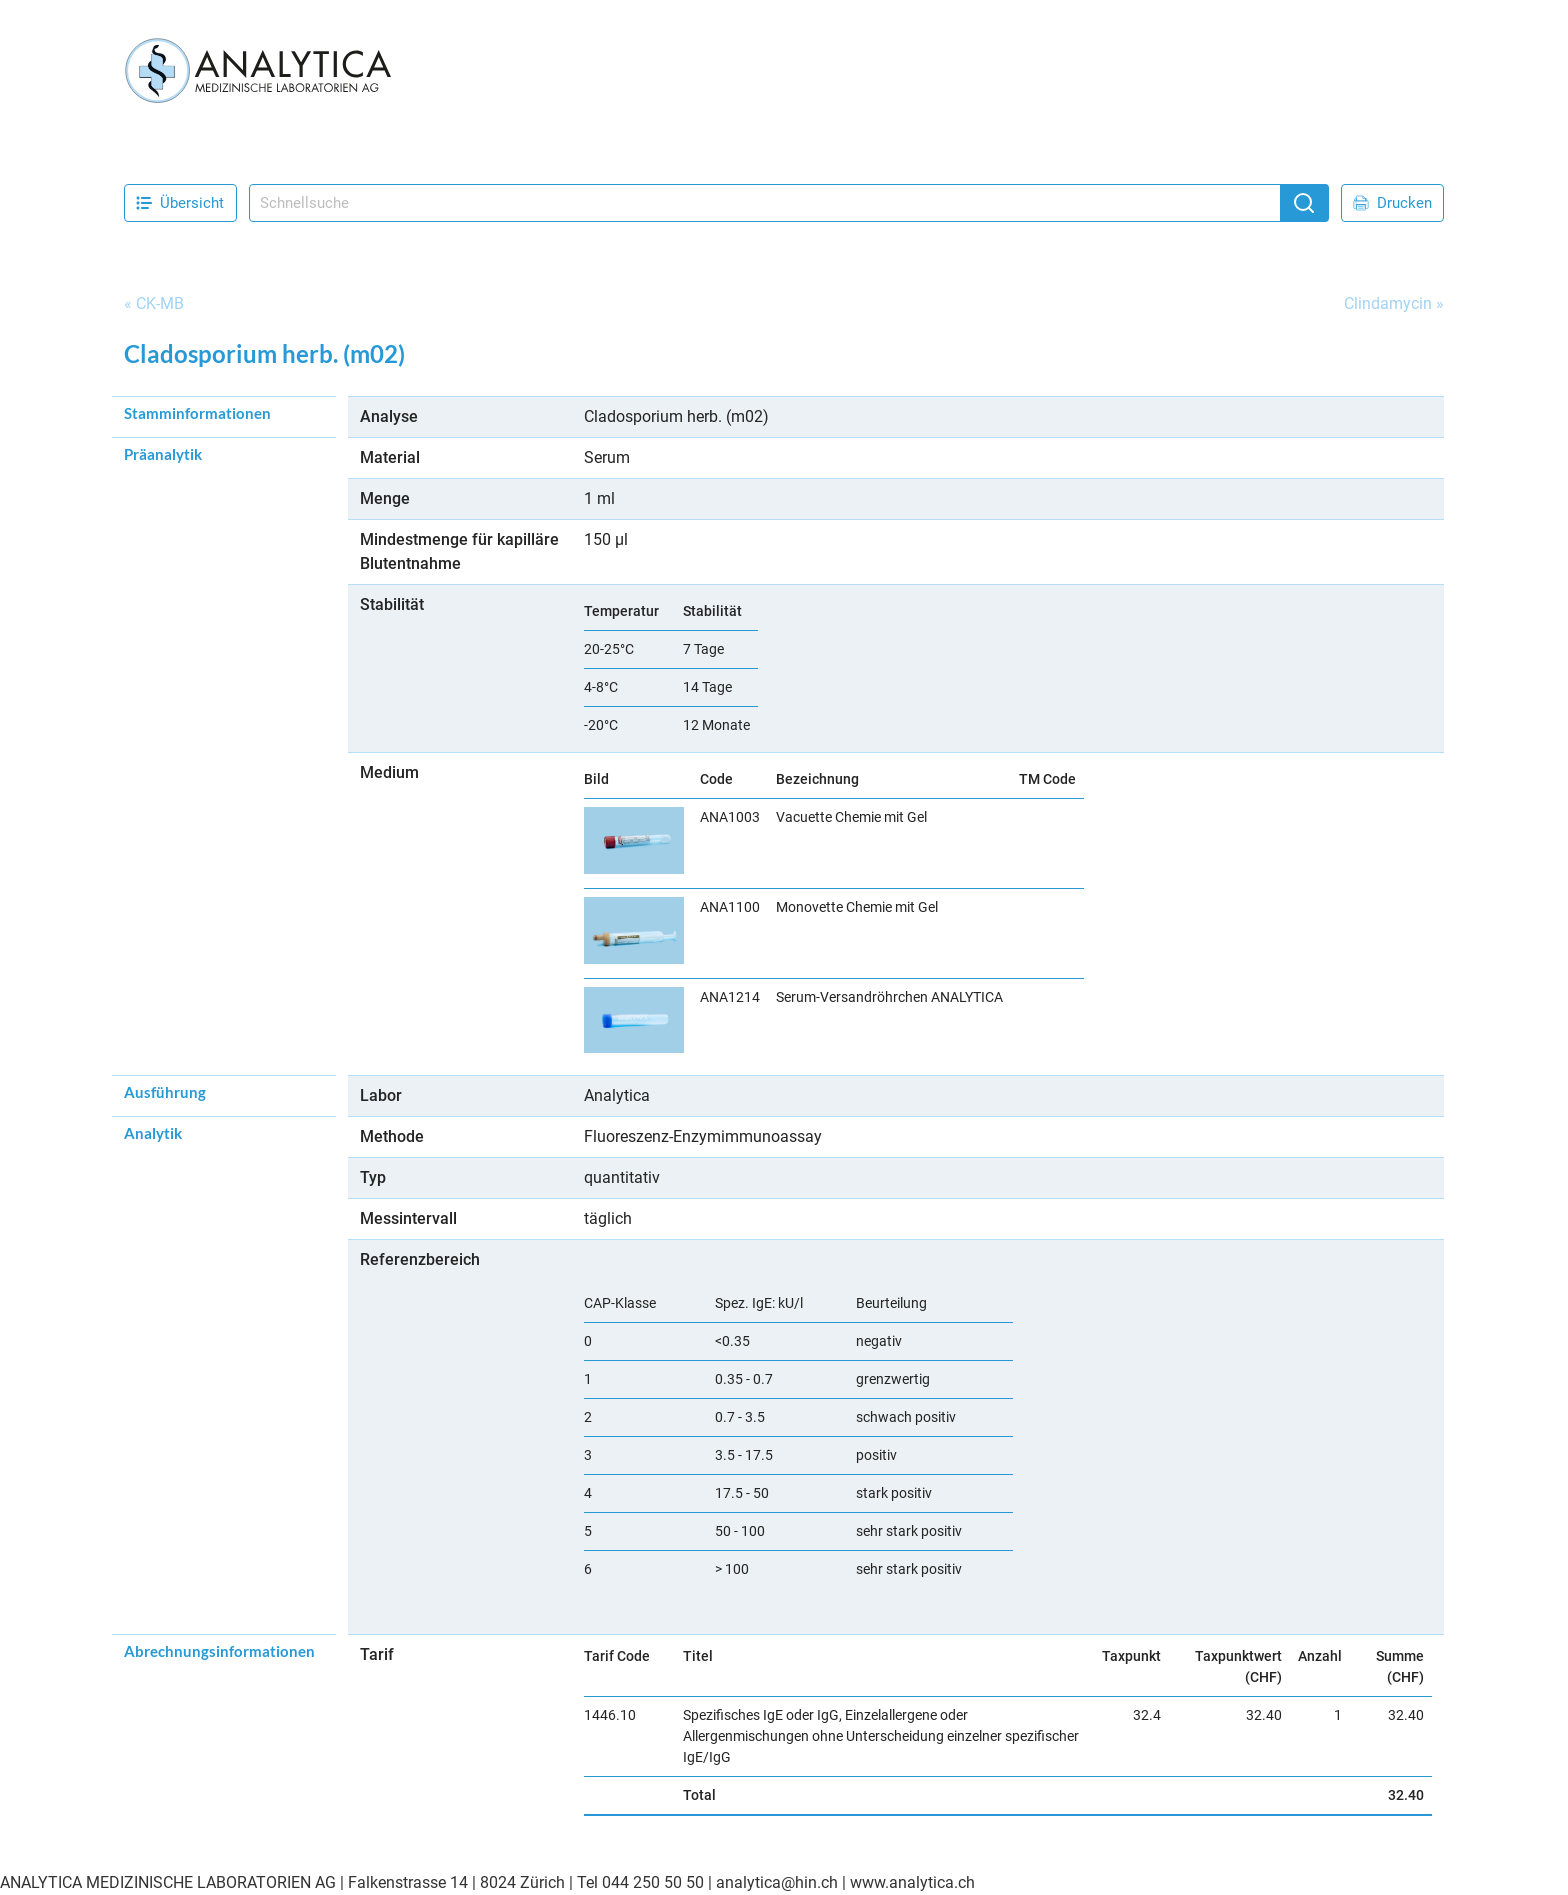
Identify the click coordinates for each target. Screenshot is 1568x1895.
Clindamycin (1388, 303)
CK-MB (160, 303)
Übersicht (180, 203)
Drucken (1392, 203)
